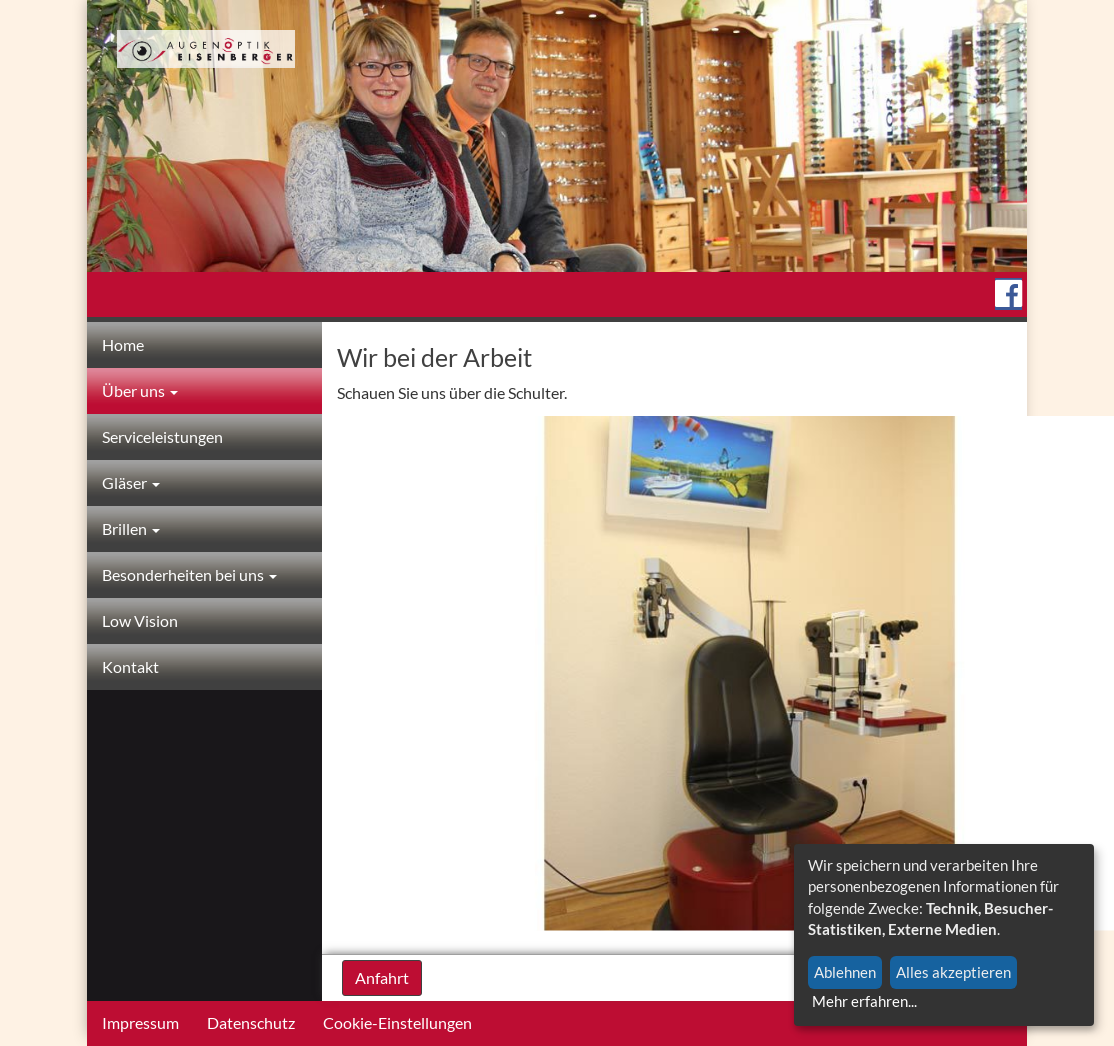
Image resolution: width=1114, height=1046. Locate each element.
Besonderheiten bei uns (189, 574)
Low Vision (140, 620)
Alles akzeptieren (953, 972)
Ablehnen (845, 972)
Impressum (140, 1022)
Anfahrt (382, 977)
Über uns (140, 390)
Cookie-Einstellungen (397, 1022)
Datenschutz (251, 1022)
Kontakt (130, 666)
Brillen (131, 528)
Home (123, 344)
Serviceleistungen (162, 436)
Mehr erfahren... (864, 1001)
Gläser (131, 482)
